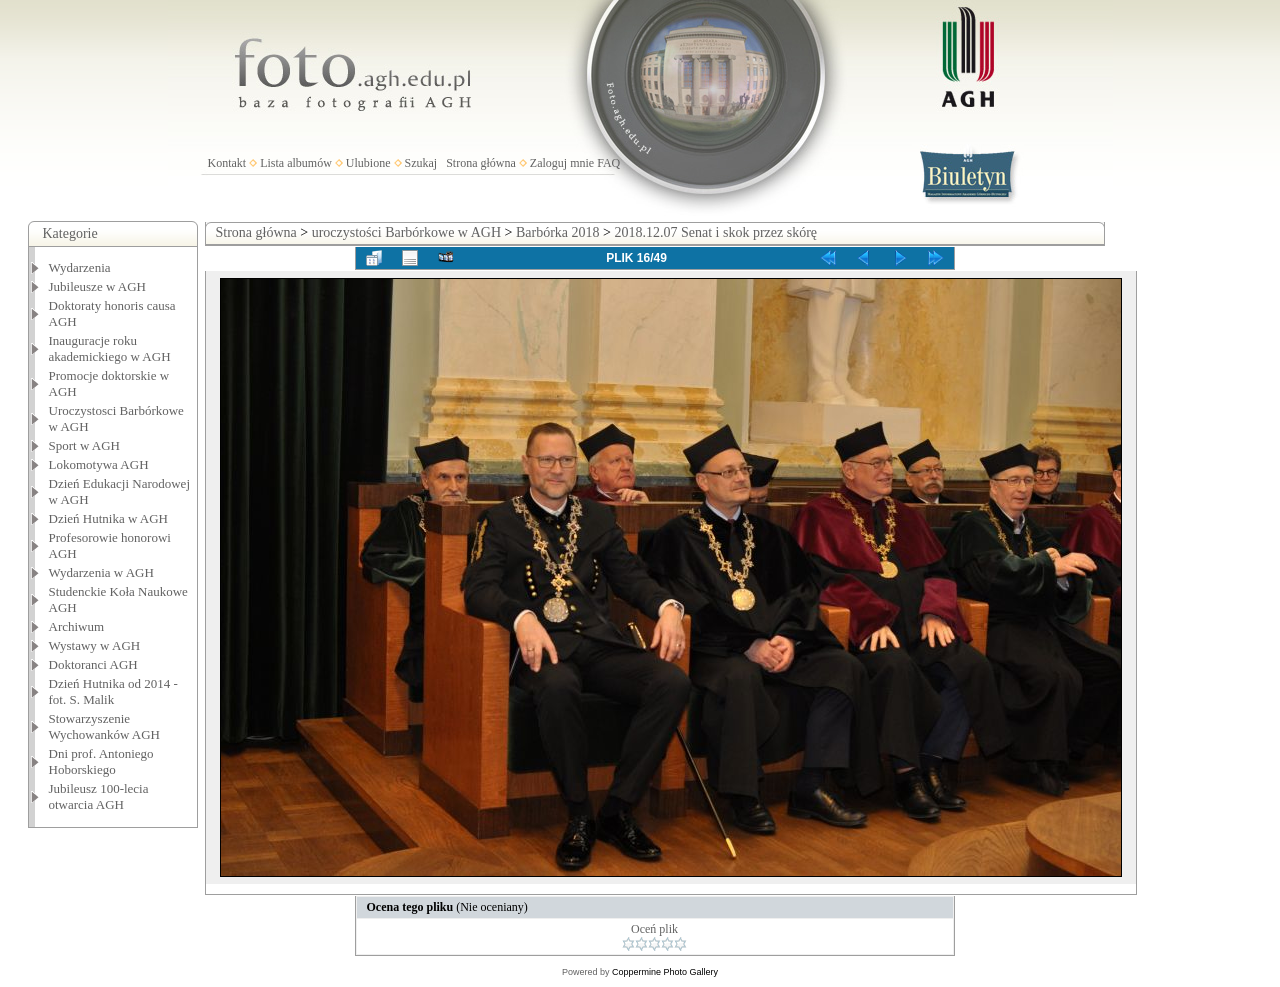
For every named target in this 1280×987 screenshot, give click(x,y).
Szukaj (421, 163)
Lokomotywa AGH (99, 464)
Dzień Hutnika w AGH (109, 518)
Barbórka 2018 (558, 232)
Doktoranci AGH (93, 664)
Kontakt (227, 163)
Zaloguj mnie (562, 163)
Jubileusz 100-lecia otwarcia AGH (99, 796)
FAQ (608, 163)
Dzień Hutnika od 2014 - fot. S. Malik (113, 691)
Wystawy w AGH (95, 645)
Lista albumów (296, 163)
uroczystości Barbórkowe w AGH (406, 232)
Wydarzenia (80, 267)
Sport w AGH (85, 445)
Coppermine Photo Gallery (665, 972)
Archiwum (77, 626)
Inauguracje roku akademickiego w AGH (110, 348)
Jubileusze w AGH (98, 286)
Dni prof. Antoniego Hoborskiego (101, 761)
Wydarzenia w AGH (101, 572)
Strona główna (481, 163)
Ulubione (368, 163)
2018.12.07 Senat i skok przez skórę (715, 232)
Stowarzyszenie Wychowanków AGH (105, 726)
